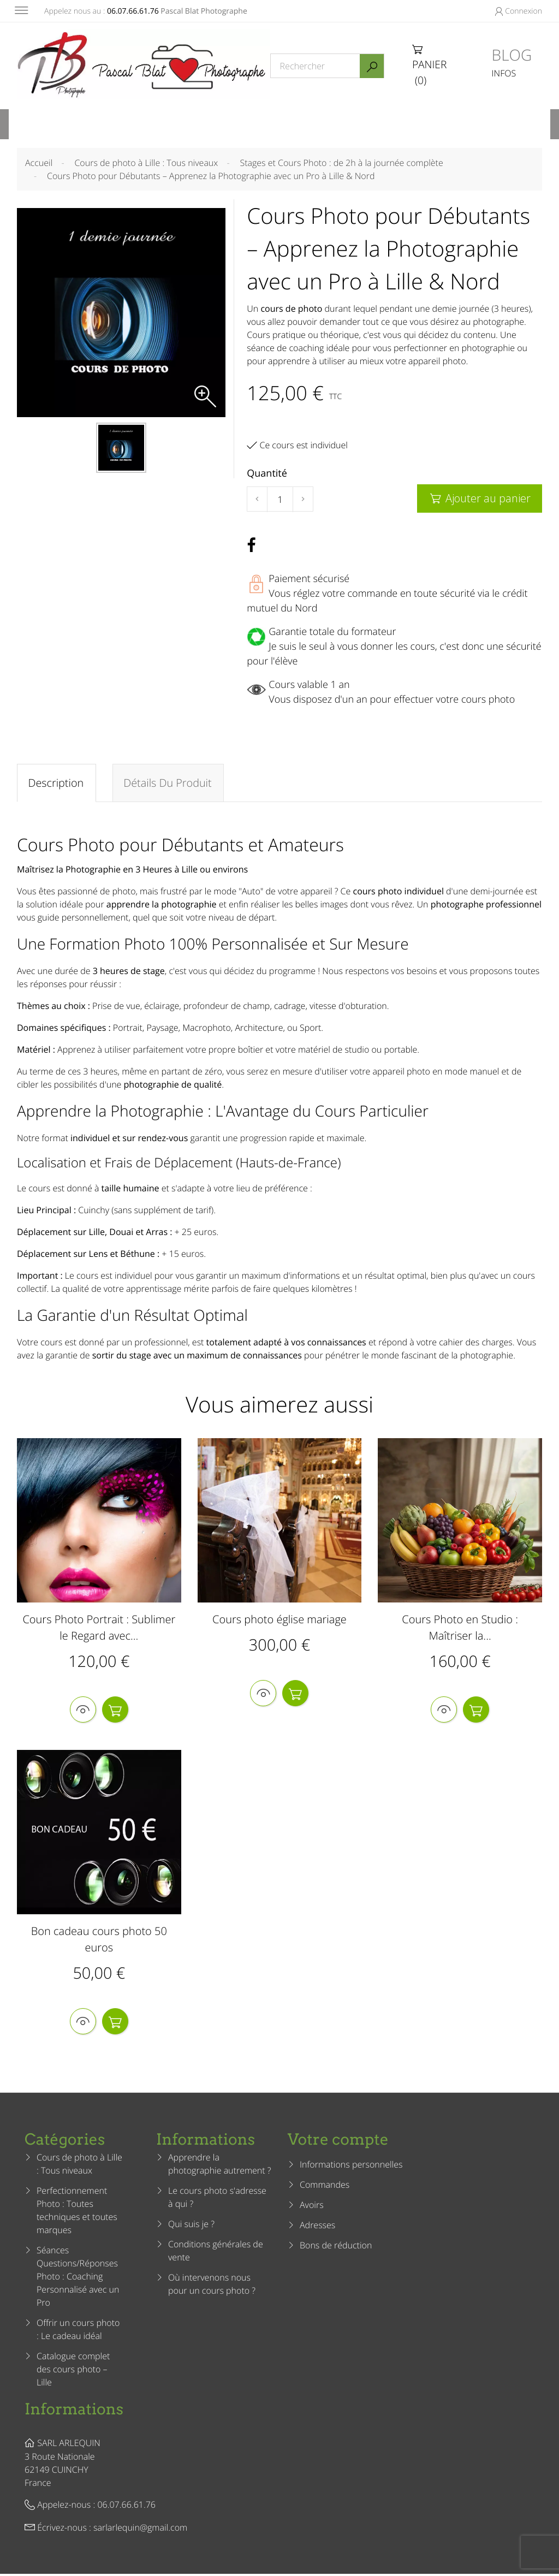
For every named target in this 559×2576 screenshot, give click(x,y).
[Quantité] (280, 499)
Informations (74, 2411)
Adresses (317, 2228)
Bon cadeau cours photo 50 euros (99, 1940)
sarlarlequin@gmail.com (140, 2530)
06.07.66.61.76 (133, 11)
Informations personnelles (351, 2167)
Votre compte (338, 2142)
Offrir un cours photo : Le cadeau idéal (78, 2331)
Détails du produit (168, 782)
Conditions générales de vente (215, 2253)
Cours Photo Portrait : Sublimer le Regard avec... (98, 1627)
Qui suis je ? (191, 2227)
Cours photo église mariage (279, 1619)
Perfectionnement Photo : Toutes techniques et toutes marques (77, 2213)
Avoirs (312, 2207)
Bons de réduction (336, 2248)
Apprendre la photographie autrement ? (219, 2166)
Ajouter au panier (480, 498)
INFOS (504, 73)
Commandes (324, 2187)
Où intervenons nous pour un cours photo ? (211, 2286)
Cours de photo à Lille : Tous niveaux (79, 2166)
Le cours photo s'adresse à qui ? (217, 2199)
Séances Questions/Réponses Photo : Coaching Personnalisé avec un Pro (78, 2279)
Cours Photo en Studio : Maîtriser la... (460, 1627)
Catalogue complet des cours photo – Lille (73, 2372)
